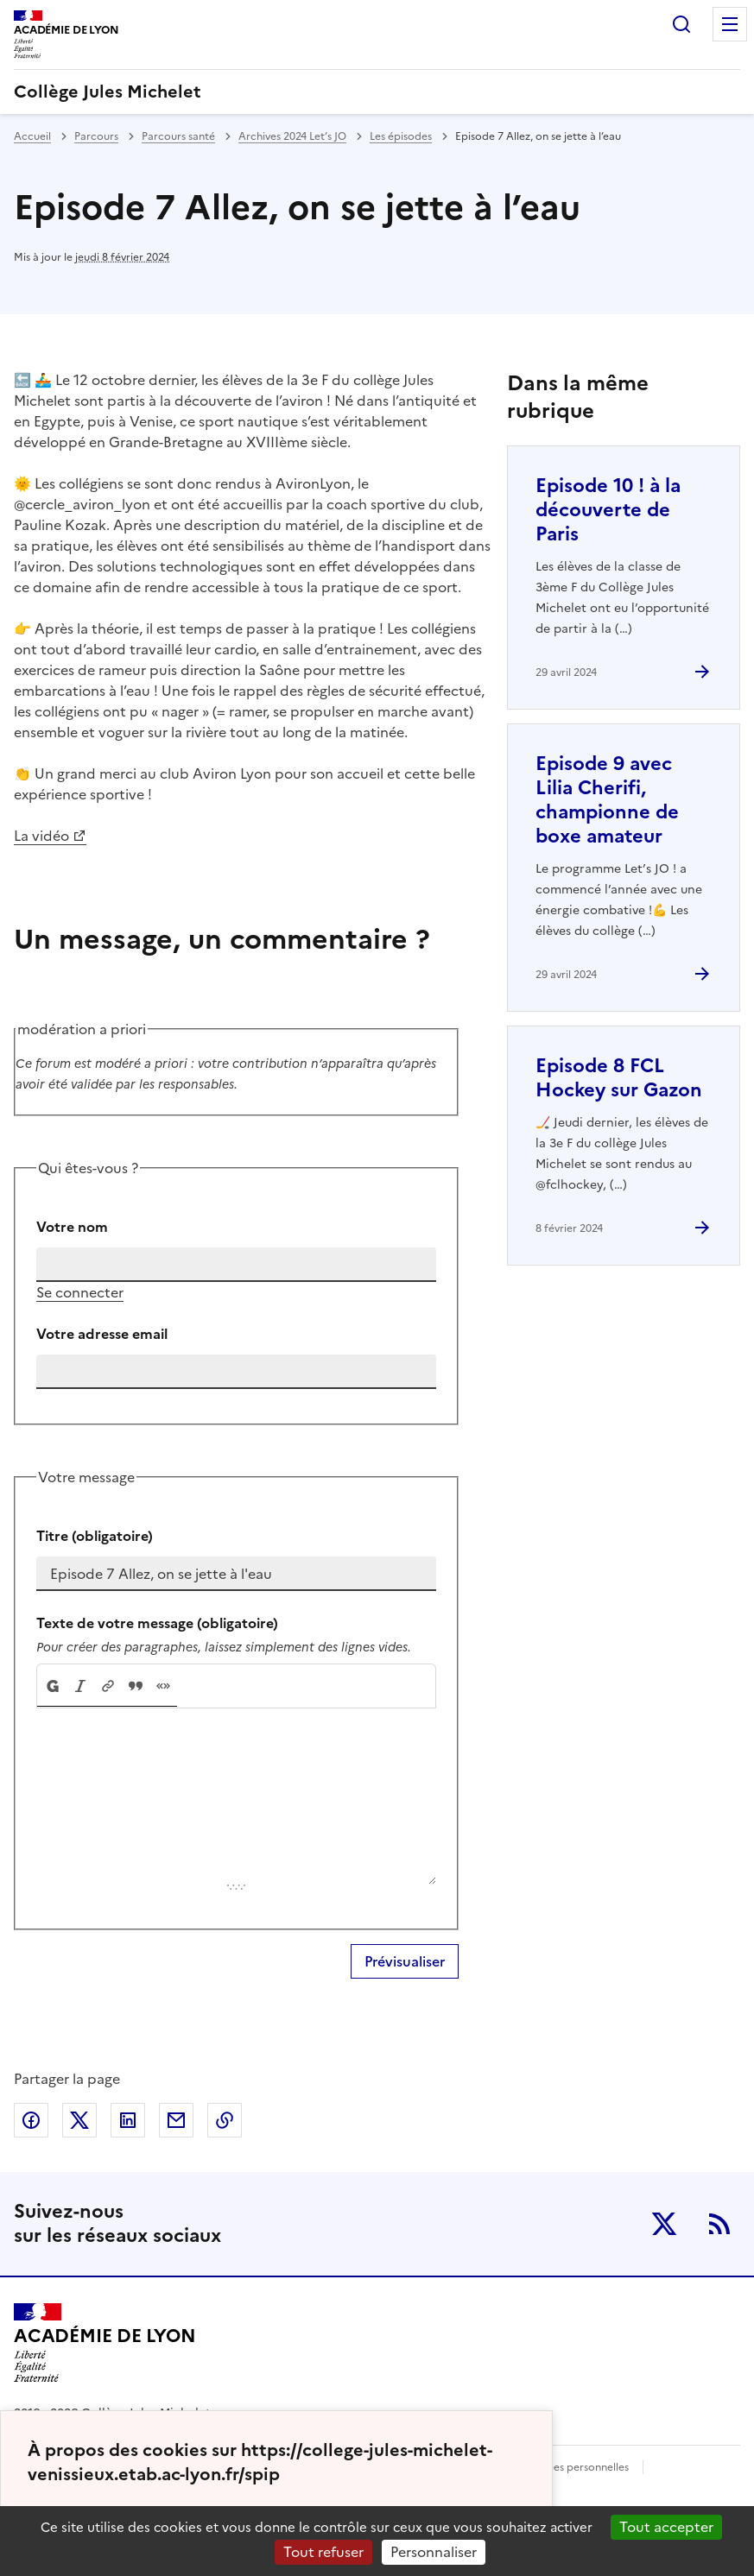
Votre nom (72, 1226)
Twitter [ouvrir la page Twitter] (664, 2224)
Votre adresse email (102, 1333)
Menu (730, 24)
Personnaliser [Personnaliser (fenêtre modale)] (433, 2551)
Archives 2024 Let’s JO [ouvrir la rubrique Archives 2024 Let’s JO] (292, 136)
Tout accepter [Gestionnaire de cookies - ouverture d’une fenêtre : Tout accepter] (666, 2526)
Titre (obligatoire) (94, 1535)
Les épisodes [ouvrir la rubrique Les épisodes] (401, 136)
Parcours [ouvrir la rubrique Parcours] (96, 136)
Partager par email (176, 2120)
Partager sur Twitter (79, 2120)
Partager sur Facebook (31, 2120)
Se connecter (80, 1292)
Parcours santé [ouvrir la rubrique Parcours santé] (178, 136)
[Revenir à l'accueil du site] (105, 2343)
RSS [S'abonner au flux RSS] (719, 2224)
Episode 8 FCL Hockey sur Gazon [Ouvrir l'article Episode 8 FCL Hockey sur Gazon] (618, 1077)
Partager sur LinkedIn (128, 2120)
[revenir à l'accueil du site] (377, 91)
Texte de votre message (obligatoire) (157, 1623)
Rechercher (681, 24)
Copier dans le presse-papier (224, 2120)
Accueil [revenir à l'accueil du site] (32, 136)
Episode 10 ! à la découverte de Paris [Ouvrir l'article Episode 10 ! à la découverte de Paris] (608, 509)
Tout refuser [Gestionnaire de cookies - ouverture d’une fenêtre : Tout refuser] (323, 2551)
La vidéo (41, 835)
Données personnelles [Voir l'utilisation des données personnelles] (574, 2467)
